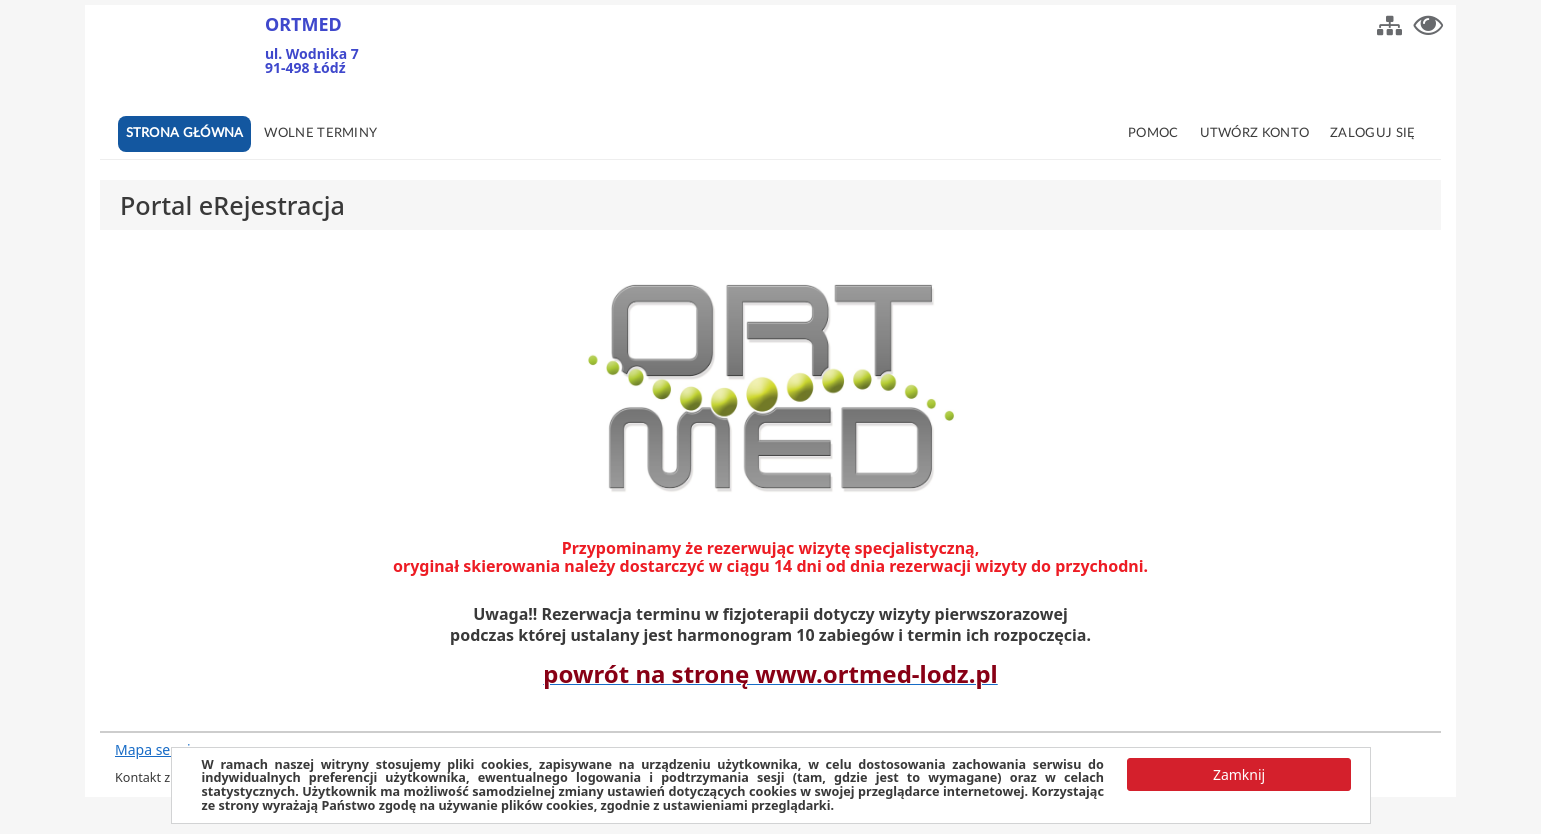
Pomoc (1153, 133)
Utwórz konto (1255, 133)
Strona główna (185, 133)
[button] (1389, 23)
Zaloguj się (1372, 133)
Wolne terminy (320, 133)
